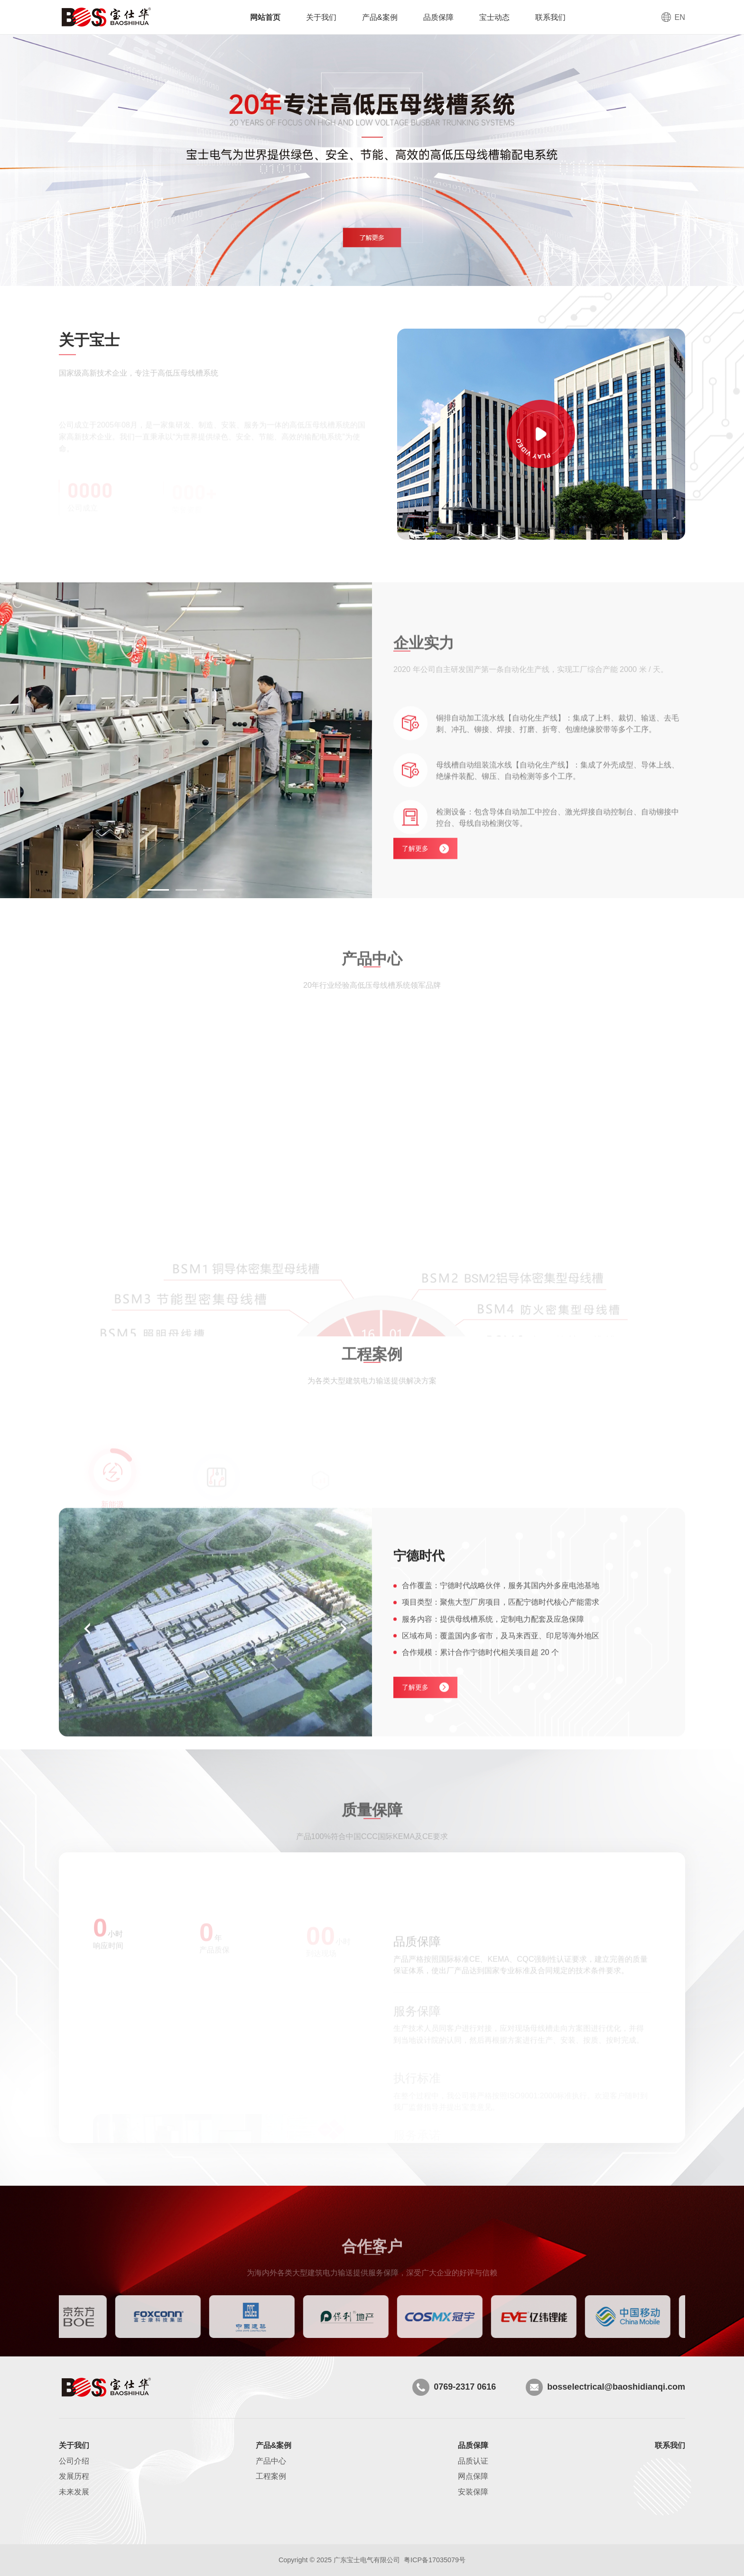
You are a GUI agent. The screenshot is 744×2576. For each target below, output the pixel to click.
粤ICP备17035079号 (434, 2560)
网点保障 (473, 2476)
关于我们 (321, 17)
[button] (158, 890)
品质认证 (473, 2460)
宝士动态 (494, 17)
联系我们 (550, 17)
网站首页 (265, 17)
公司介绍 (74, 2460)
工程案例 (271, 2476)
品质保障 (438, 17)
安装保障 (473, 2491)
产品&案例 (380, 17)
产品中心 (271, 2460)
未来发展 (74, 2491)
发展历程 (74, 2476)
